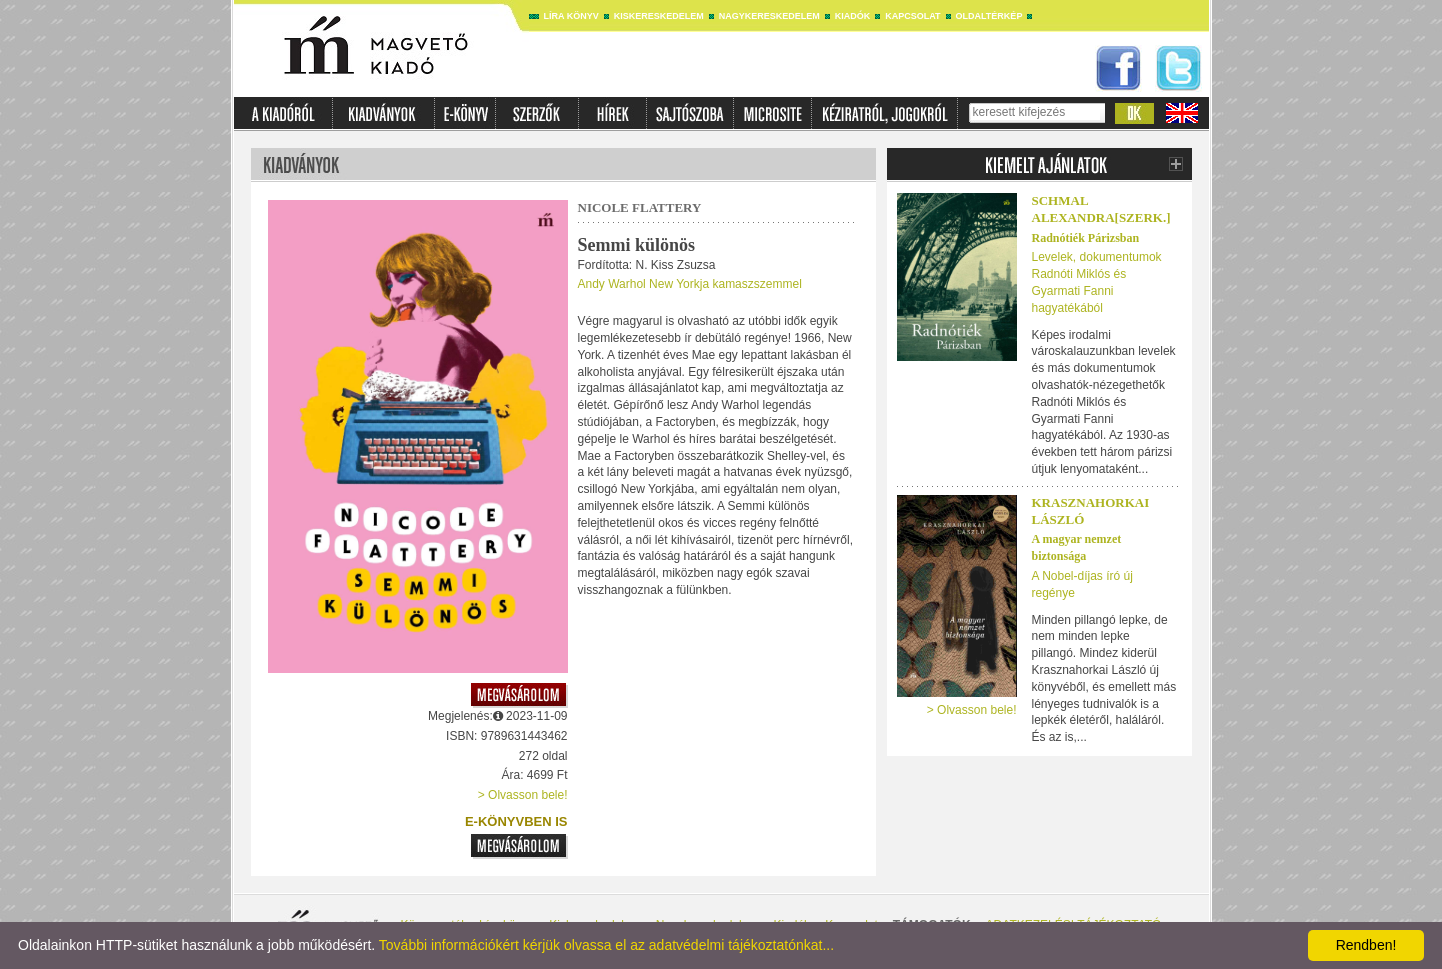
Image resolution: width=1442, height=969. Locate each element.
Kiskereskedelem (659, 16)
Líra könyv (571, 16)
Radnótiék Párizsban (1086, 238)
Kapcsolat (912, 16)
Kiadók (853, 16)
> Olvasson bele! (523, 795)
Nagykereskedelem (769, 16)
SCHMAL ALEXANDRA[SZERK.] (1101, 209)
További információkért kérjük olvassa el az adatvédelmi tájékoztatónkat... (606, 945)
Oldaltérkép (989, 16)
